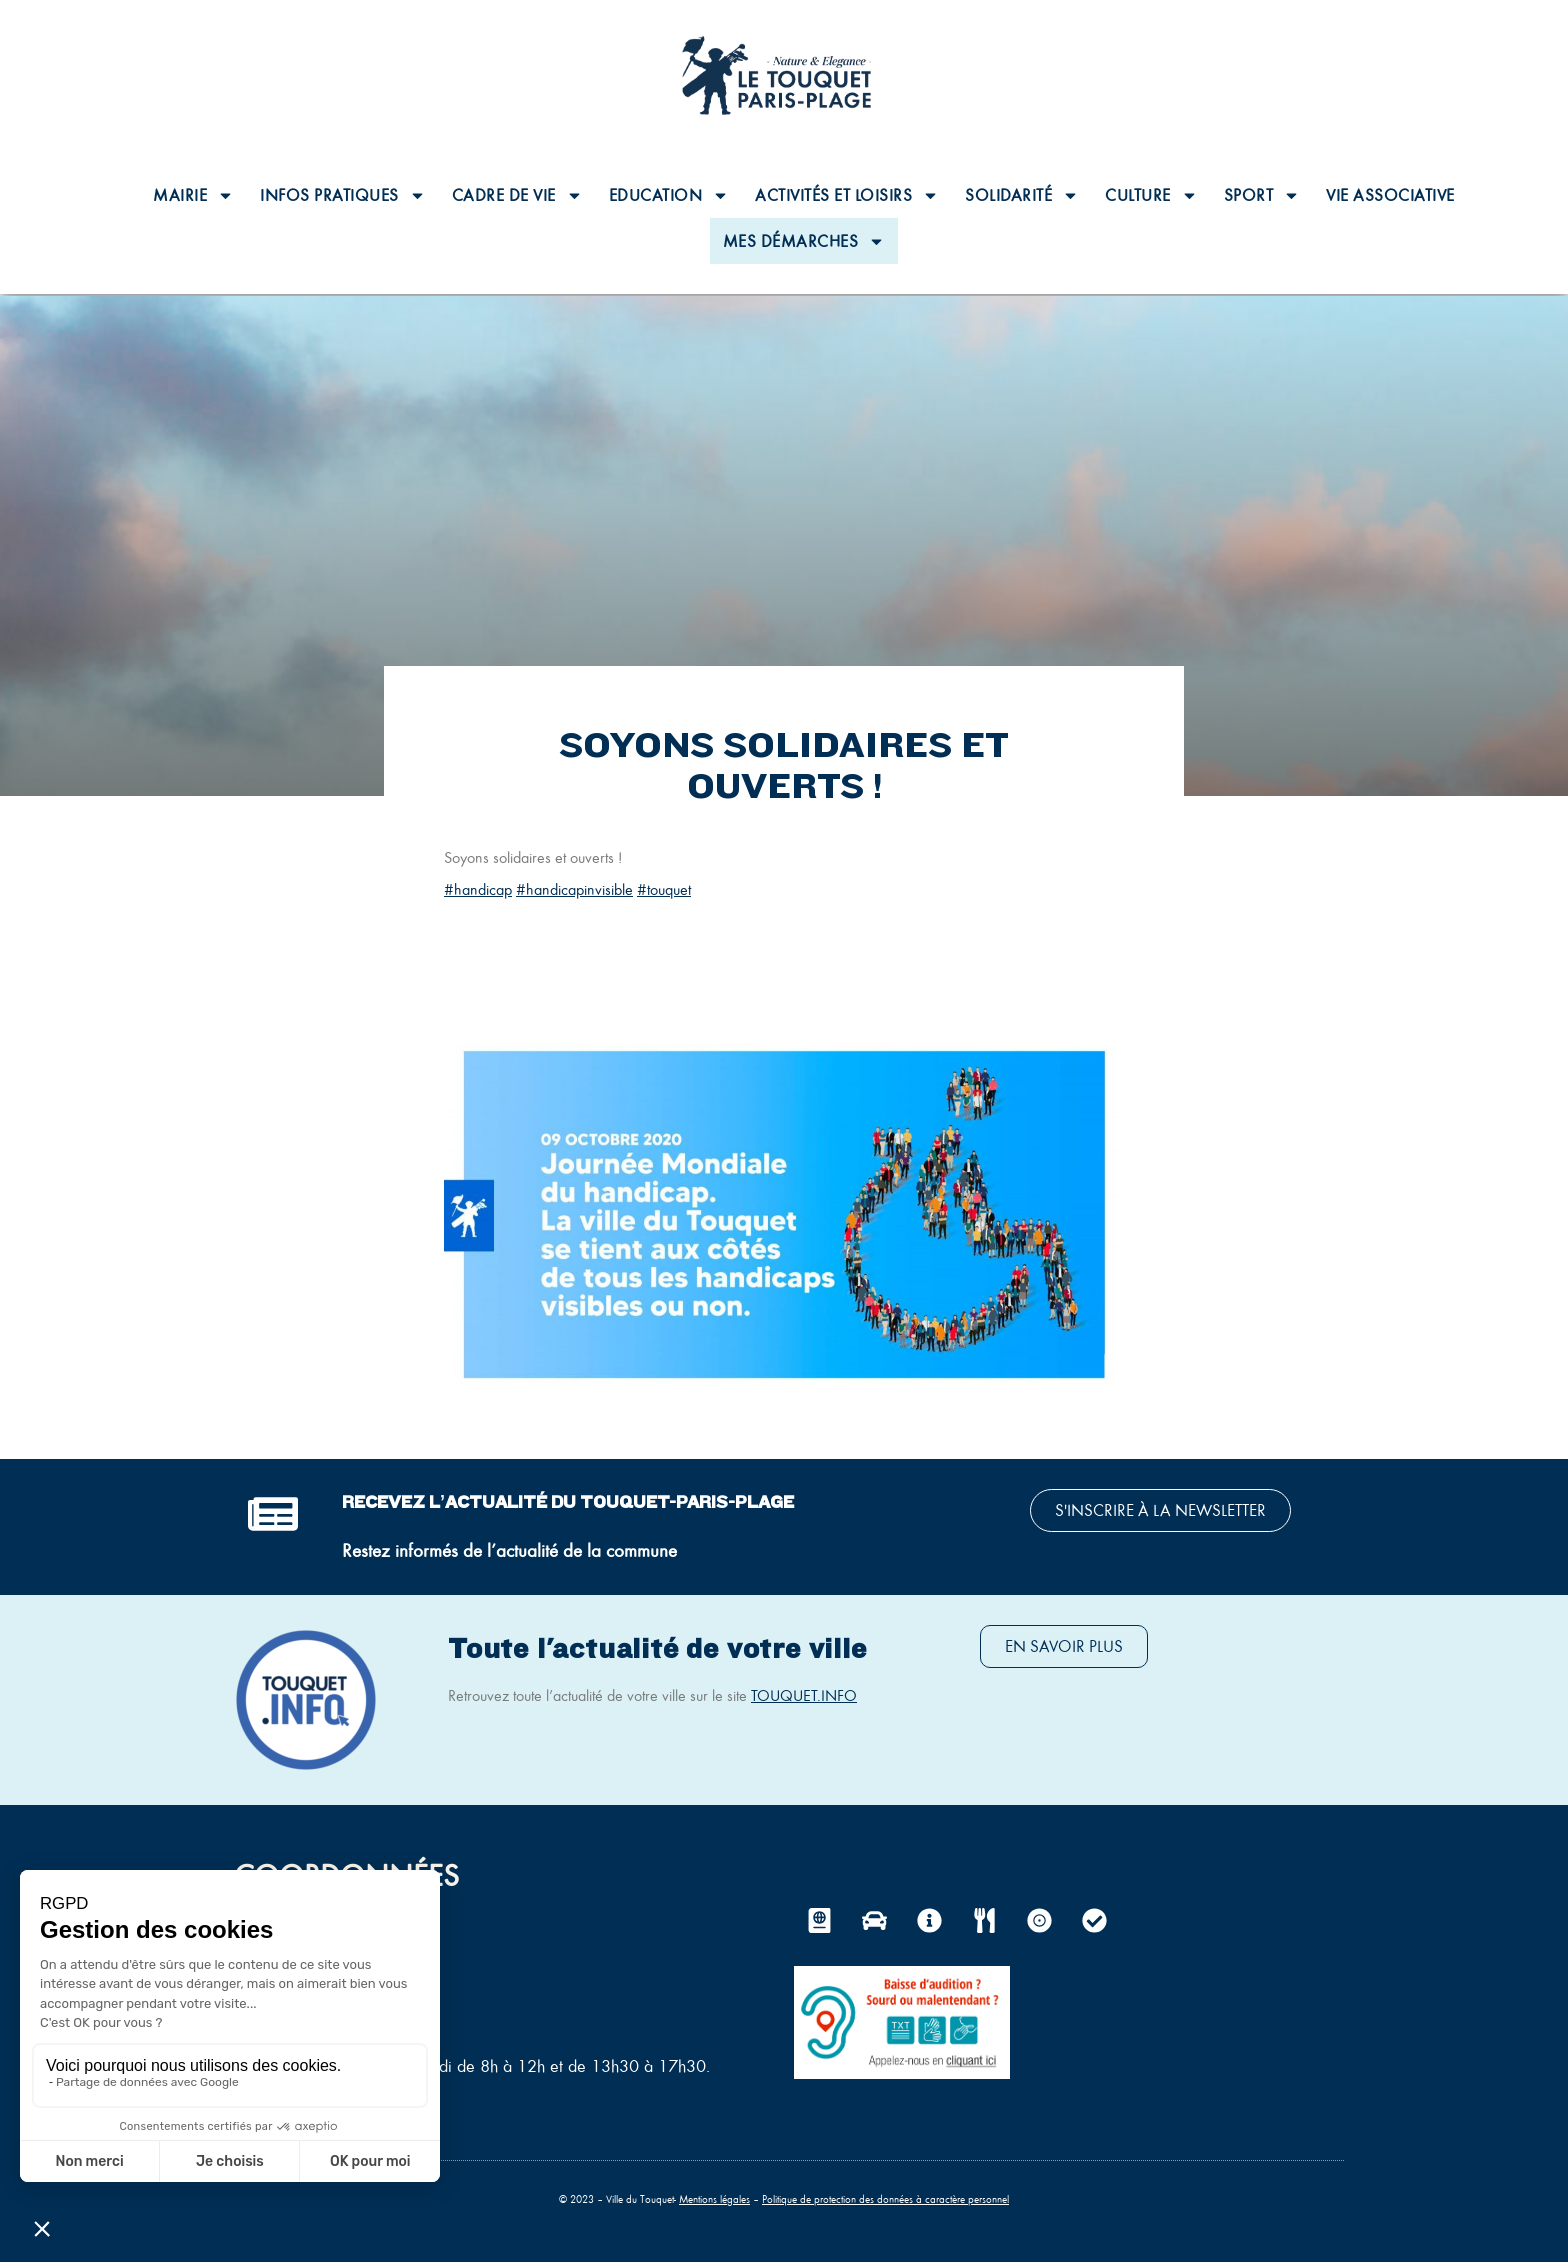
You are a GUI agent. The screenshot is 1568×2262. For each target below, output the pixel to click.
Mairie (193, 195)
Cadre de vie (517, 195)
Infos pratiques (343, 195)
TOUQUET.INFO (804, 1695)
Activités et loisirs (847, 195)
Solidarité (1022, 195)
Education (669, 195)
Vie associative (1390, 195)
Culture (1151, 195)
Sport (1262, 195)
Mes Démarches (804, 241)
